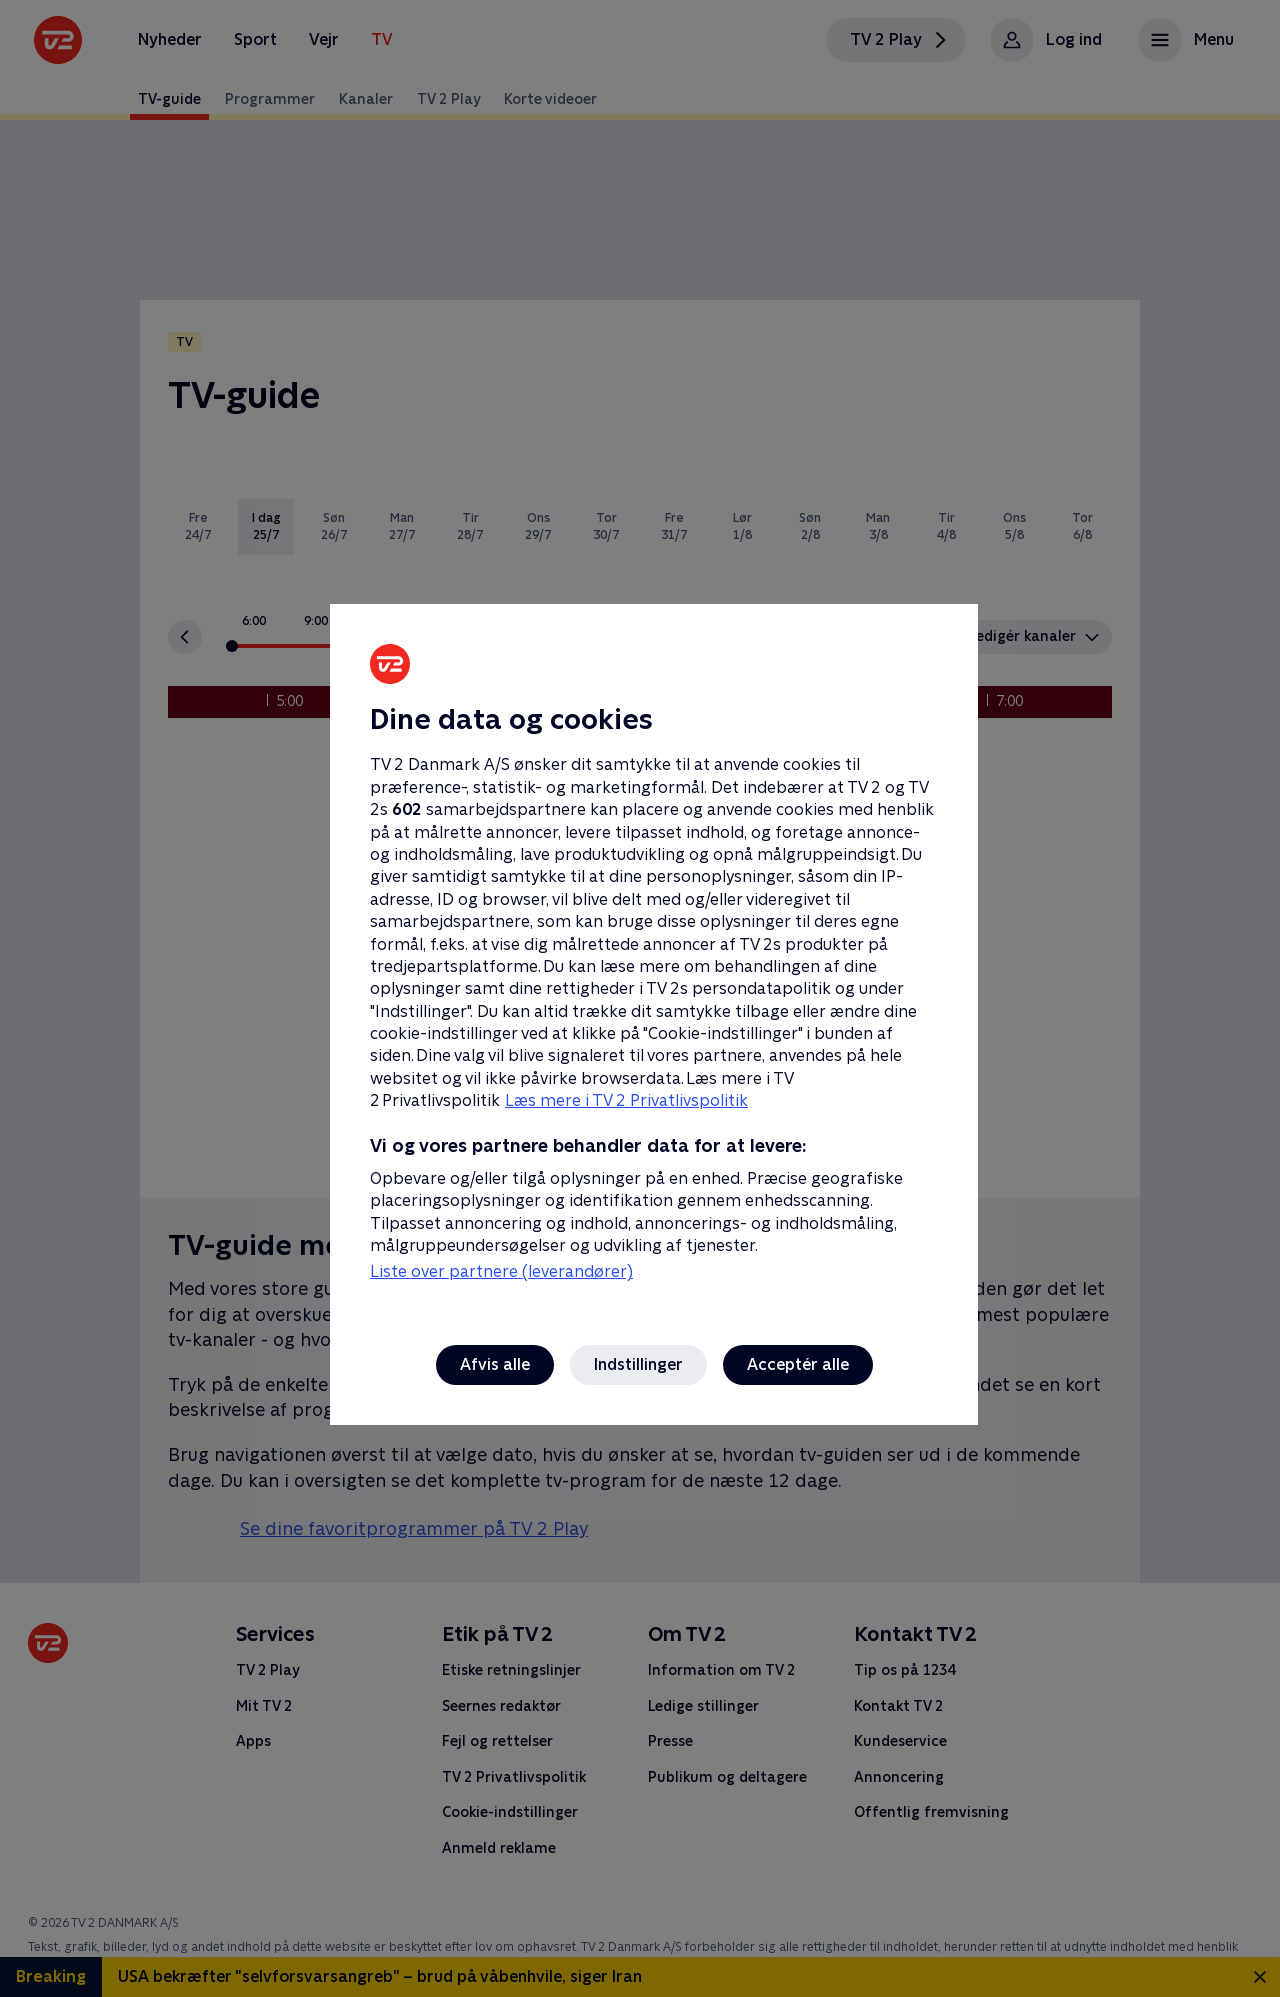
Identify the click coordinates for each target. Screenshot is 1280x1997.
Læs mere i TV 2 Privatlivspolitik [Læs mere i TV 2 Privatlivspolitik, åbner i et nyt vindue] (626, 1100)
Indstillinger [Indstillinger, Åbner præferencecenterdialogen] (638, 1364)
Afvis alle (495, 1364)
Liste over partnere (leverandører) (501, 1271)
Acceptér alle (798, 1364)
